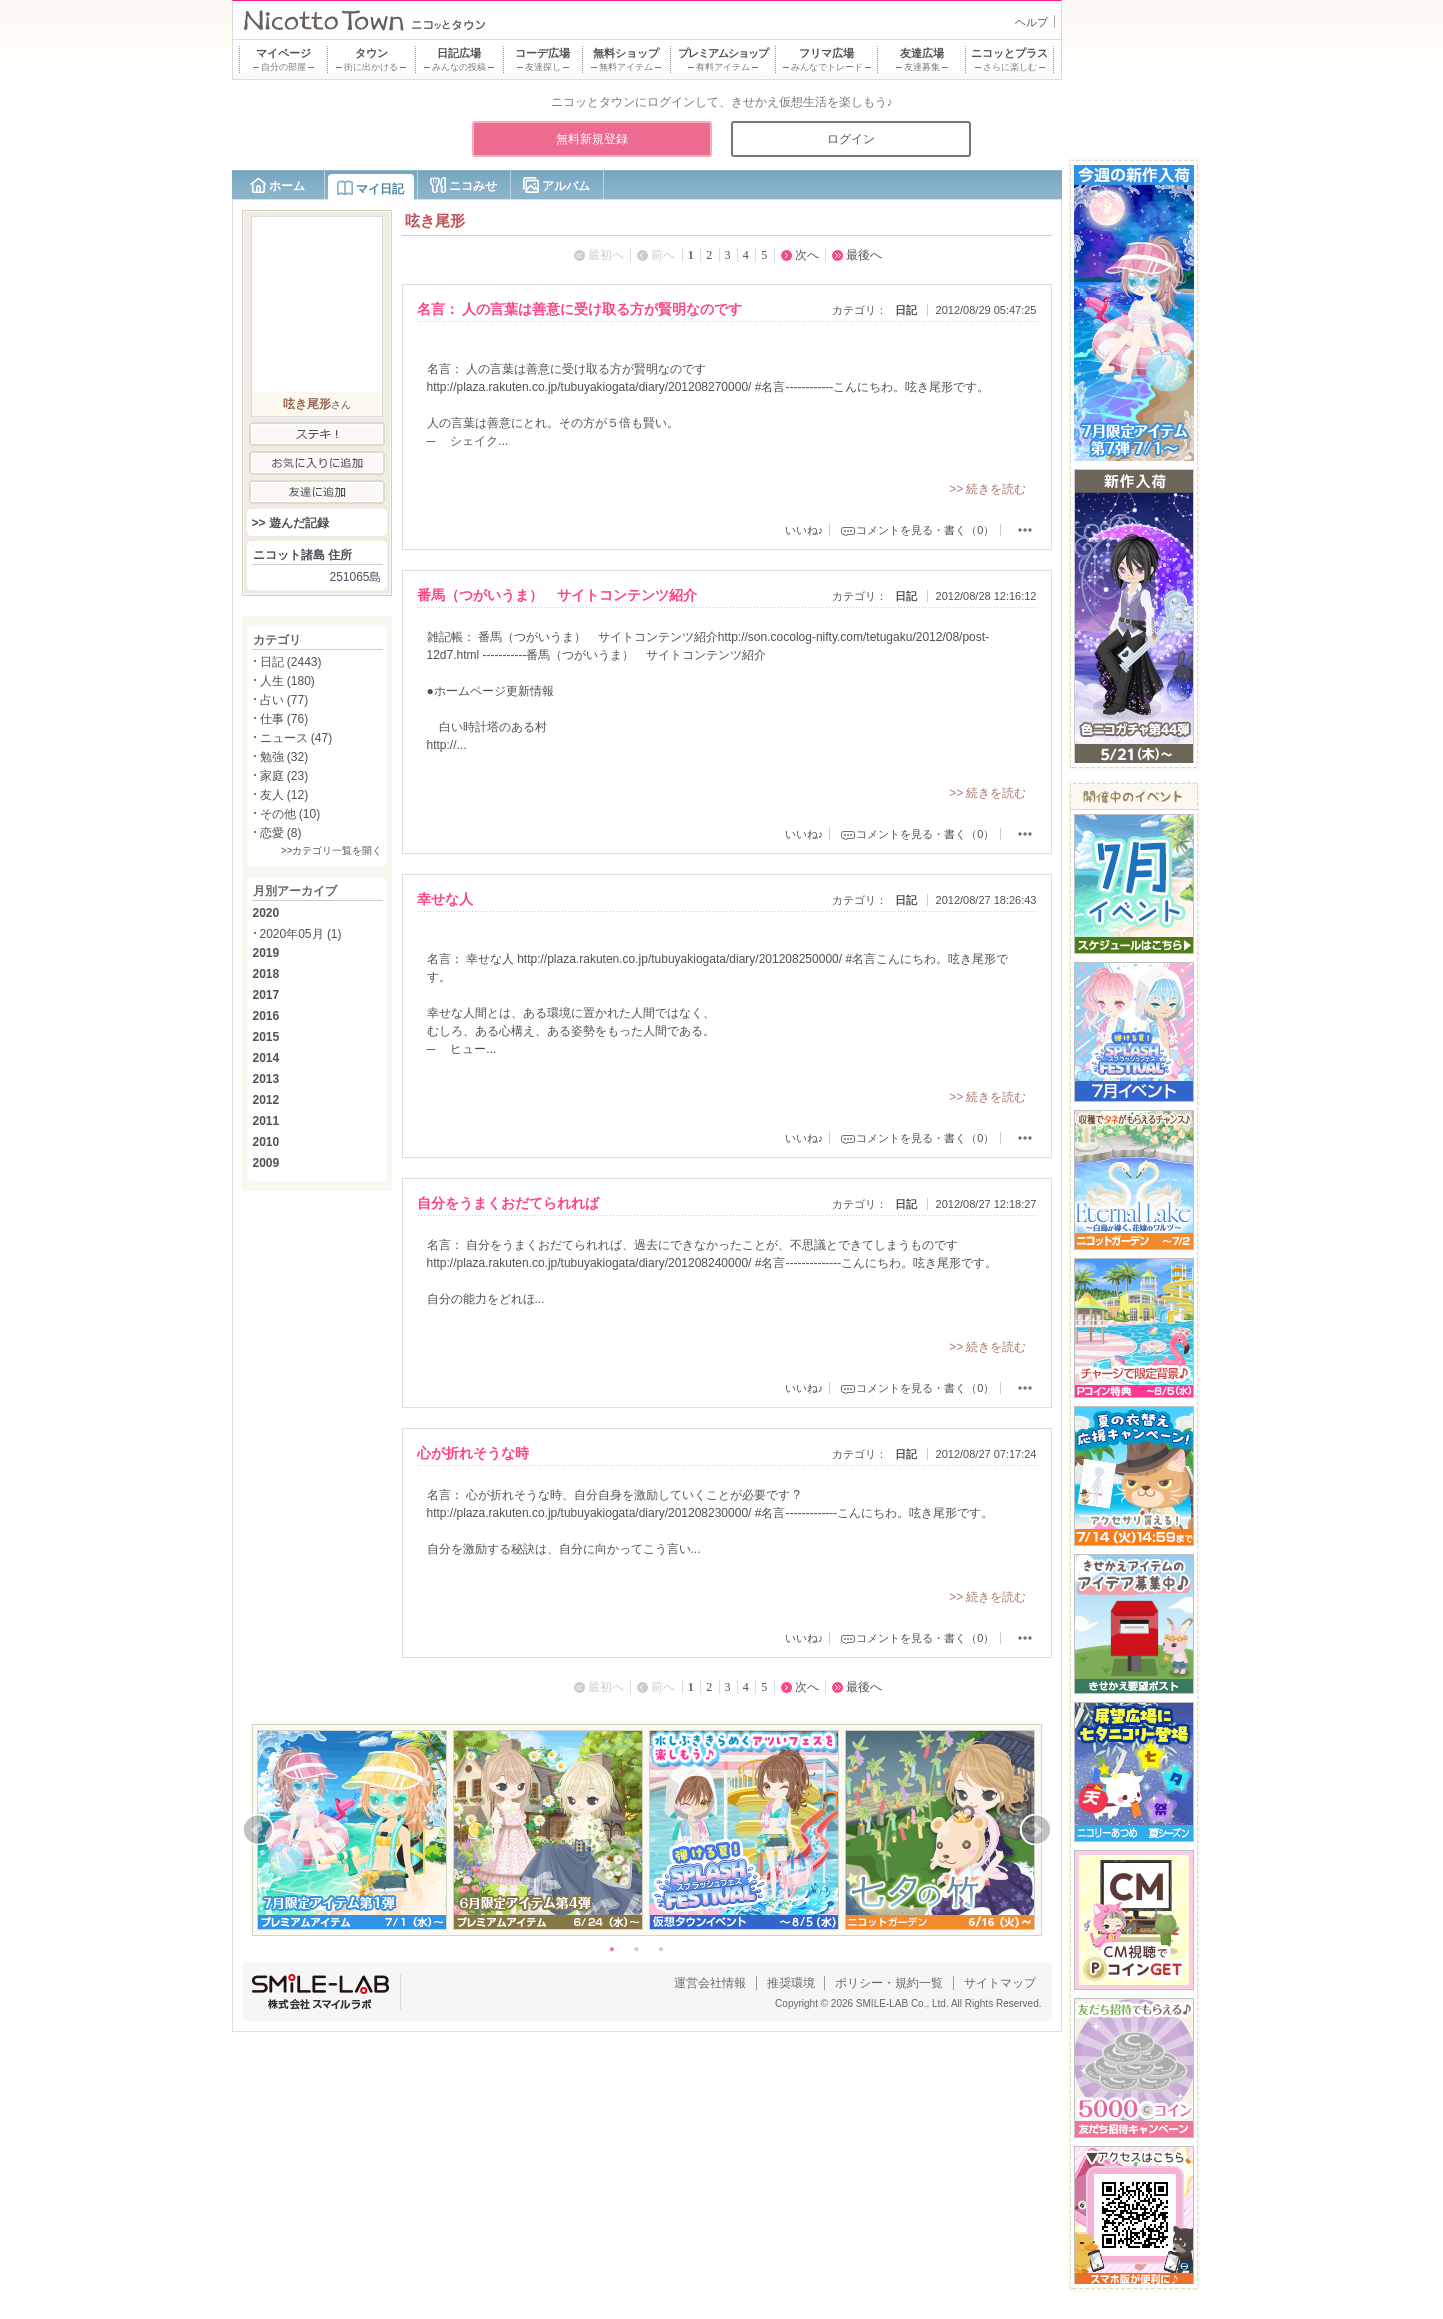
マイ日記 (380, 189)
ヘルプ (1031, 22)
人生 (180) (287, 681)
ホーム (287, 186)
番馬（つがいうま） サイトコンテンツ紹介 (557, 595)
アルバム (566, 186)
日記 (906, 310)
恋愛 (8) (281, 833)
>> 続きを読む (987, 489)
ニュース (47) (296, 738)
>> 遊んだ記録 (290, 523)
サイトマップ (1000, 1983)
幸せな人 (445, 899)
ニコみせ (473, 186)
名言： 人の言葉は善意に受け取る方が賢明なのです (580, 309)
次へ (807, 255)
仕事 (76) (284, 719)
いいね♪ (804, 530)
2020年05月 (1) (301, 934)
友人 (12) (284, 795)
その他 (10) (290, 814)
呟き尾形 (307, 404)
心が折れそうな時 (473, 1453)
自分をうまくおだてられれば (508, 1203)
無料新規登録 (592, 139)
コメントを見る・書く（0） (925, 530)
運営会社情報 (710, 1983)
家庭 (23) (284, 776)
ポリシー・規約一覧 (889, 1983)
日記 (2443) (291, 662)
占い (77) (284, 700)
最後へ (864, 255)
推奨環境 (791, 1983)
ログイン (851, 139)
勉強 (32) (284, 757)
